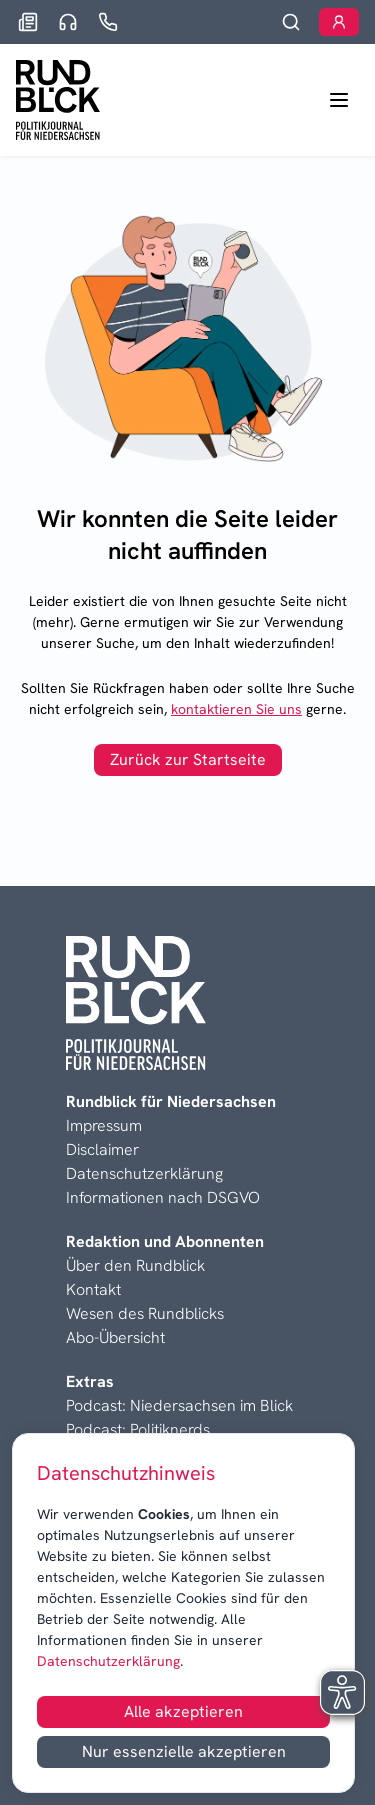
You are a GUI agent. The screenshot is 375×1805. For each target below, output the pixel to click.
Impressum (104, 1125)
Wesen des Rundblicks (145, 1313)
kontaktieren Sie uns (236, 709)
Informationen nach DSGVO (163, 1197)
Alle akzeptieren (183, 1711)
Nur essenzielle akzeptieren (184, 1751)
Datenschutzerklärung (108, 1661)
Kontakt (93, 1289)
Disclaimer (102, 1149)
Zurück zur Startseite (188, 759)
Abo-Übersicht (115, 1337)
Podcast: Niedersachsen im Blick (179, 1405)
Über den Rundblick (135, 1265)
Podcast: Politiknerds (138, 1429)
